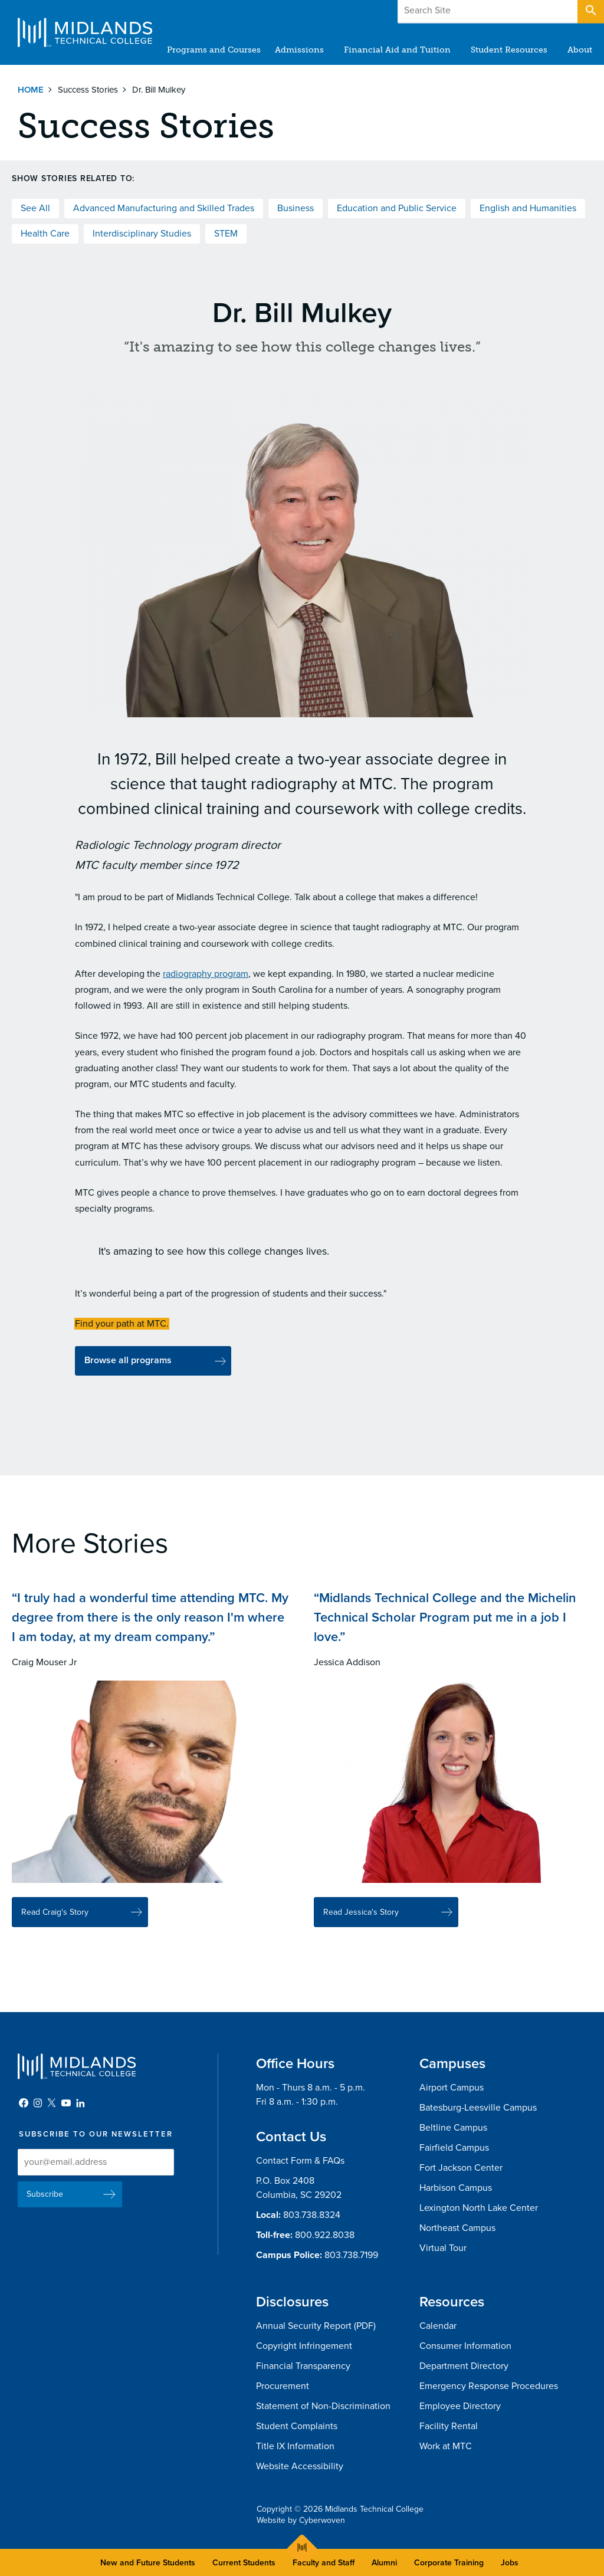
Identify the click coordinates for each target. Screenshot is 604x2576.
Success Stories (88, 89)
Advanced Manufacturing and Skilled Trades (163, 208)
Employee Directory (460, 2406)
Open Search (590, 11)
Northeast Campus (457, 2228)
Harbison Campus (455, 2188)
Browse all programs (128, 1360)
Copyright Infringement (304, 2346)
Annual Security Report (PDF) (316, 2326)
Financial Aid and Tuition (397, 50)
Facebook (23, 2103)
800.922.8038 (324, 2235)
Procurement (282, 2386)
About (579, 50)
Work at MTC (445, 2446)
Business (295, 208)
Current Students (243, 2563)
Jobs (509, 2563)
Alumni (384, 2563)
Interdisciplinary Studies (142, 233)
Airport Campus (451, 2087)
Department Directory (463, 2366)
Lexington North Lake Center (478, 2208)
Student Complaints (296, 2426)
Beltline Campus (453, 2128)
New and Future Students (147, 2563)
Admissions (299, 50)
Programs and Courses (214, 50)
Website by (301, 2520)
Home (31, 89)
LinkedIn (80, 2103)
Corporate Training (449, 2563)
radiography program (205, 974)
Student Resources (509, 50)
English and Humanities (528, 208)
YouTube (66, 2103)
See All (35, 208)
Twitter (52, 2103)
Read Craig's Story (54, 1919)
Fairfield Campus (454, 2148)
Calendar (438, 2326)
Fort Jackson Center (461, 2168)
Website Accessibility (299, 2466)
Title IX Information (295, 2446)
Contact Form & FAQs (300, 2161)
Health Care (45, 233)
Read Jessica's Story (361, 1919)
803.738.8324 (311, 2215)
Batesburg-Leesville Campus (478, 2108)
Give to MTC (475, 11)
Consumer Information (465, 2346)
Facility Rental (448, 2426)
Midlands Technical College (85, 32)
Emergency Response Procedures (488, 2386)
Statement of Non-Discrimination (323, 2406)
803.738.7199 (351, 2255)
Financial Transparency (303, 2366)
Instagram (37, 2103)
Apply (547, 11)
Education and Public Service (397, 208)
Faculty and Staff (323, 2563)
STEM (226, 233)
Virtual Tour (443, 2248)
